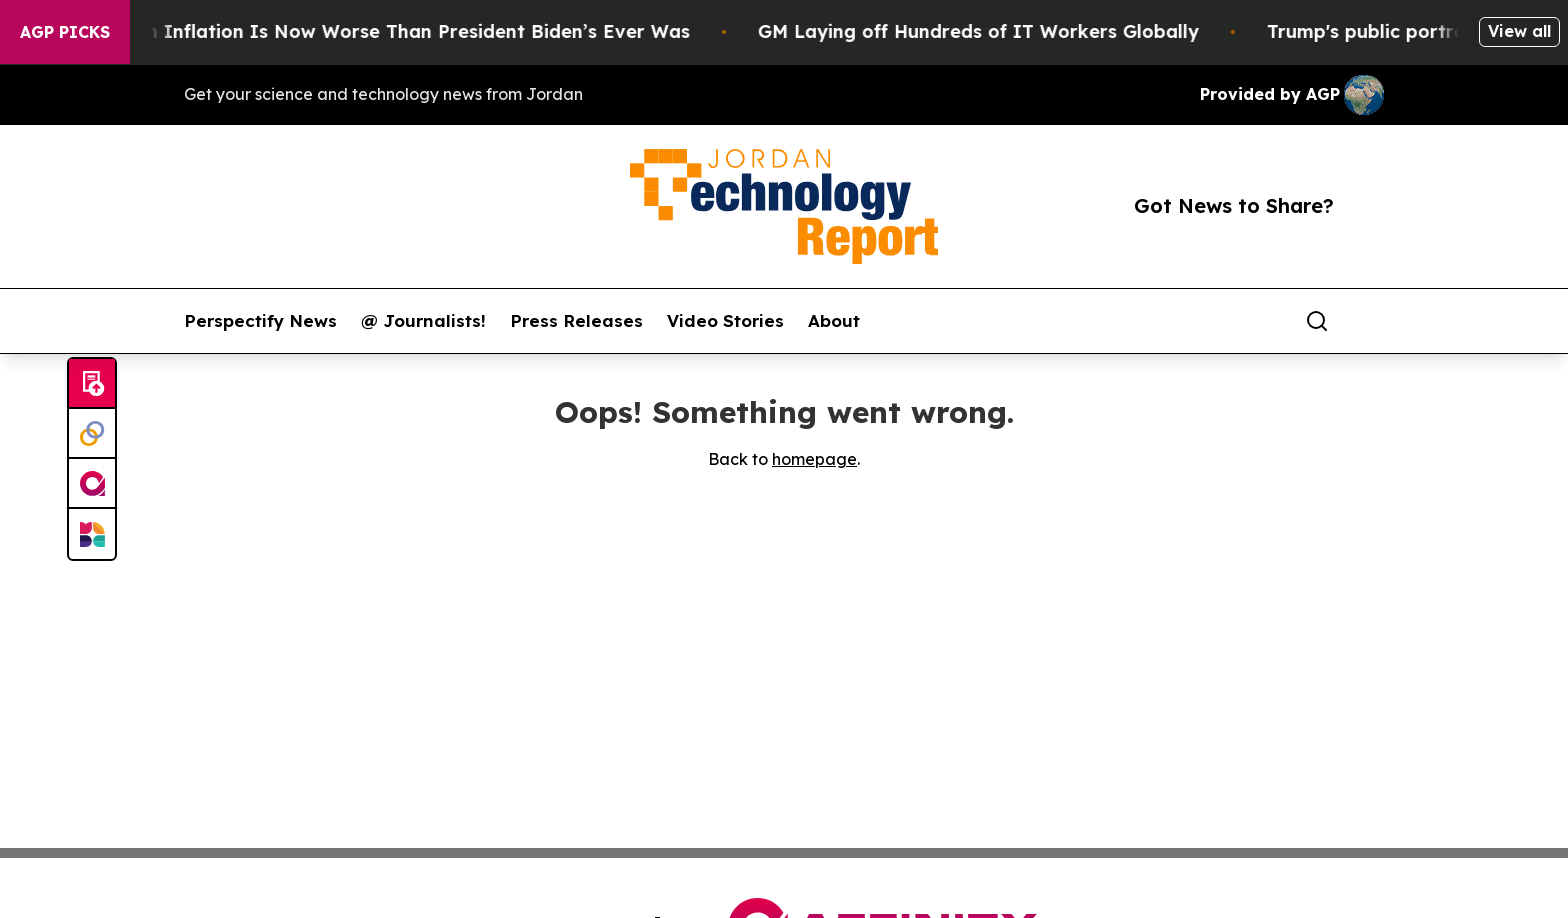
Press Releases (576, 321)
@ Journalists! (423, 321)
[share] (1370, 321)
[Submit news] (92, 384)
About (834, 321)
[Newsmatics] (92, 534)
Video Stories (725, 321)
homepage (814, 459)
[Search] (1317, 321)
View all (1519, 31)
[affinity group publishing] (92, 484)
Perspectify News (260, 321)
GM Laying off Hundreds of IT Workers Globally (999, 31)
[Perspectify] (92, 434)
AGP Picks (65, 32)
